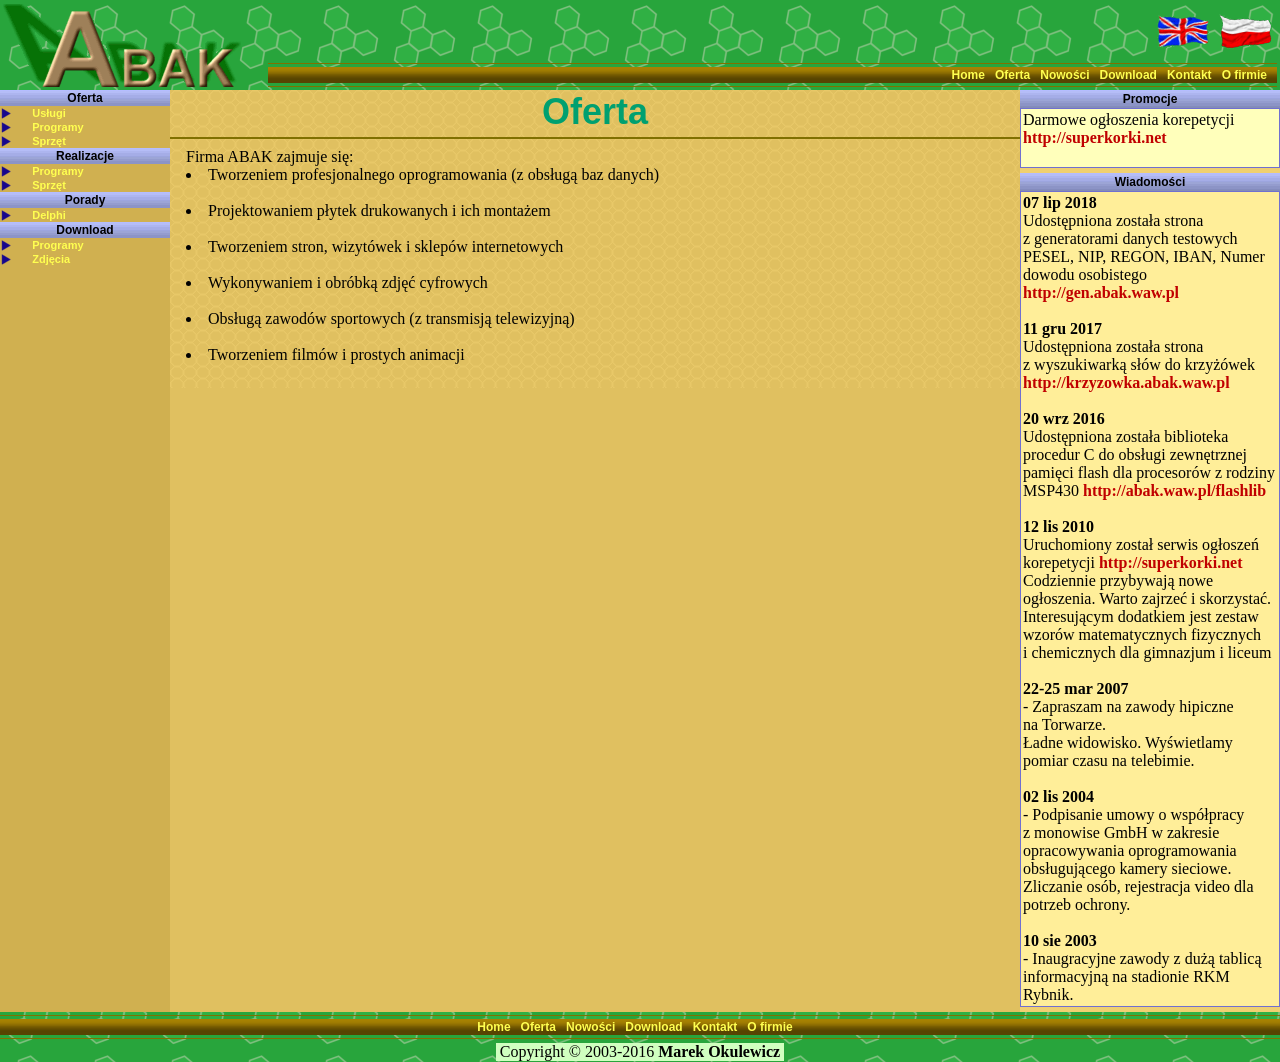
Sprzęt (49, 141)
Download (1128, 75)
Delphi (49, 215)
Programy (57, 127)
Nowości (1064, 75)
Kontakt (1189, 75)
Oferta (1012, 75)
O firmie (1244, 75)
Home (968, 75)
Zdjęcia (51, 259)
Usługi (49, 113)
